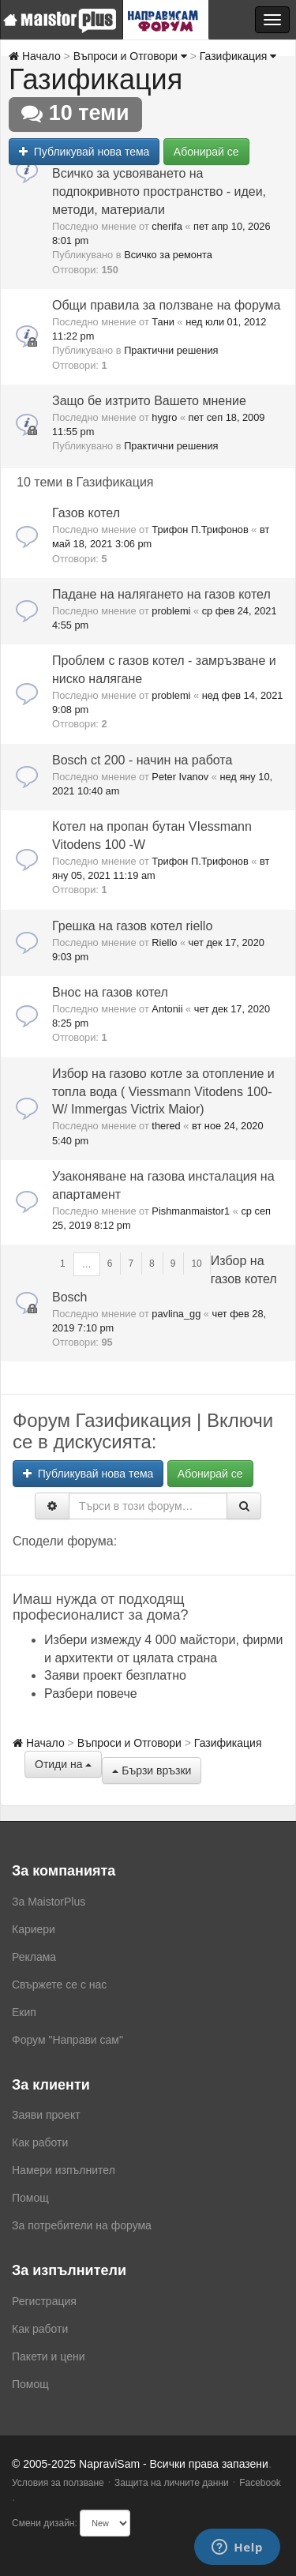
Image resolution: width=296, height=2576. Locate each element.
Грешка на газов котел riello (132, 926)
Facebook (260, 2482)
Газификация (238, 56)
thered (166, 1126)
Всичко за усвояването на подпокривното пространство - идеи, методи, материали (159, 191)
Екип (24, 2012)
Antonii (167, 1009)
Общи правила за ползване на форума (166, 305)
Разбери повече (90, 1693)
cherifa (167, 226)
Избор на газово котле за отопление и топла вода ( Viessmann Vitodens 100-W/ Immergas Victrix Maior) (163, 1092)
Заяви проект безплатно (115, 1675)
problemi (171, 611)
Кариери (33, 1929)
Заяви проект (46, 2114)
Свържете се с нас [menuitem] (59, 1984)
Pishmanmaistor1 (191, 1211)
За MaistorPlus (48, 1901)
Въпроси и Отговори (130, 56)
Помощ (30, 2197)
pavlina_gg (176, 1314)
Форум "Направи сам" (67, 2039)
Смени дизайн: (44, 2523)
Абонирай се (206, 151)
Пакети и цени (48, 2356)
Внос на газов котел (110, 992)
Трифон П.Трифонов (200, 529)
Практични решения (171, 350)
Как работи (40, 2142)
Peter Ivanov (180, 777)
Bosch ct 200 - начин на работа (142, 760)
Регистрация (44, 2301)
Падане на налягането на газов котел (161, 594)
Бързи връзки (151, 1770)
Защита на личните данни (171, 2482)
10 (196, 1263)
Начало (35, 56)
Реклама (34, 1957)
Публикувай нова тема (84, 151)
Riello (164, 942)
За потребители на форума (82, 2225)
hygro (164, 417)
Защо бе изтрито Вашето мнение (149, 400)
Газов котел (86, 513)
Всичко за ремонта (168, 255)
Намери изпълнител (63, 2170)
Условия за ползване (58, 2482)
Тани (163, 322)
